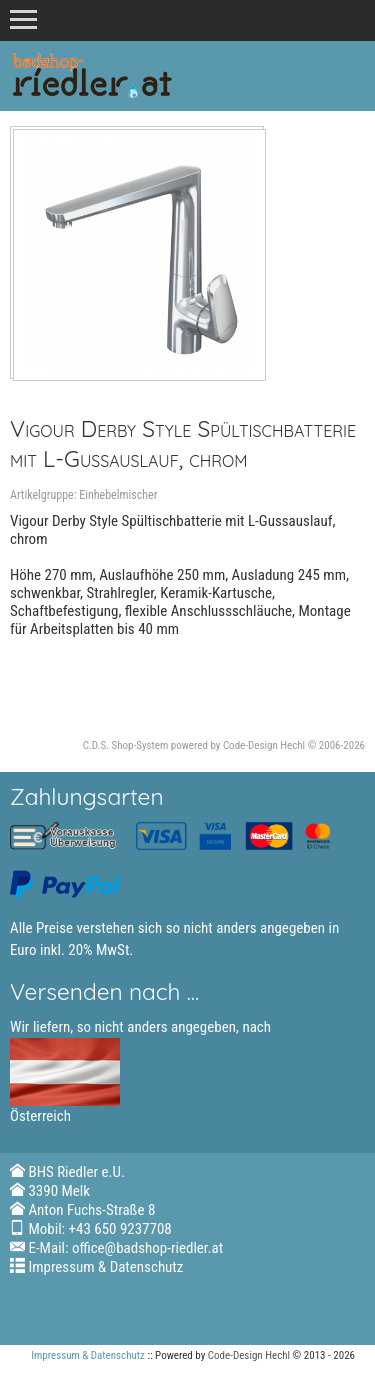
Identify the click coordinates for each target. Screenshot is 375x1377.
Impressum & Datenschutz (105, 1267)
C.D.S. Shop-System (126, 745)
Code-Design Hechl (264, 745)
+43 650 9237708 (120, 1229)
